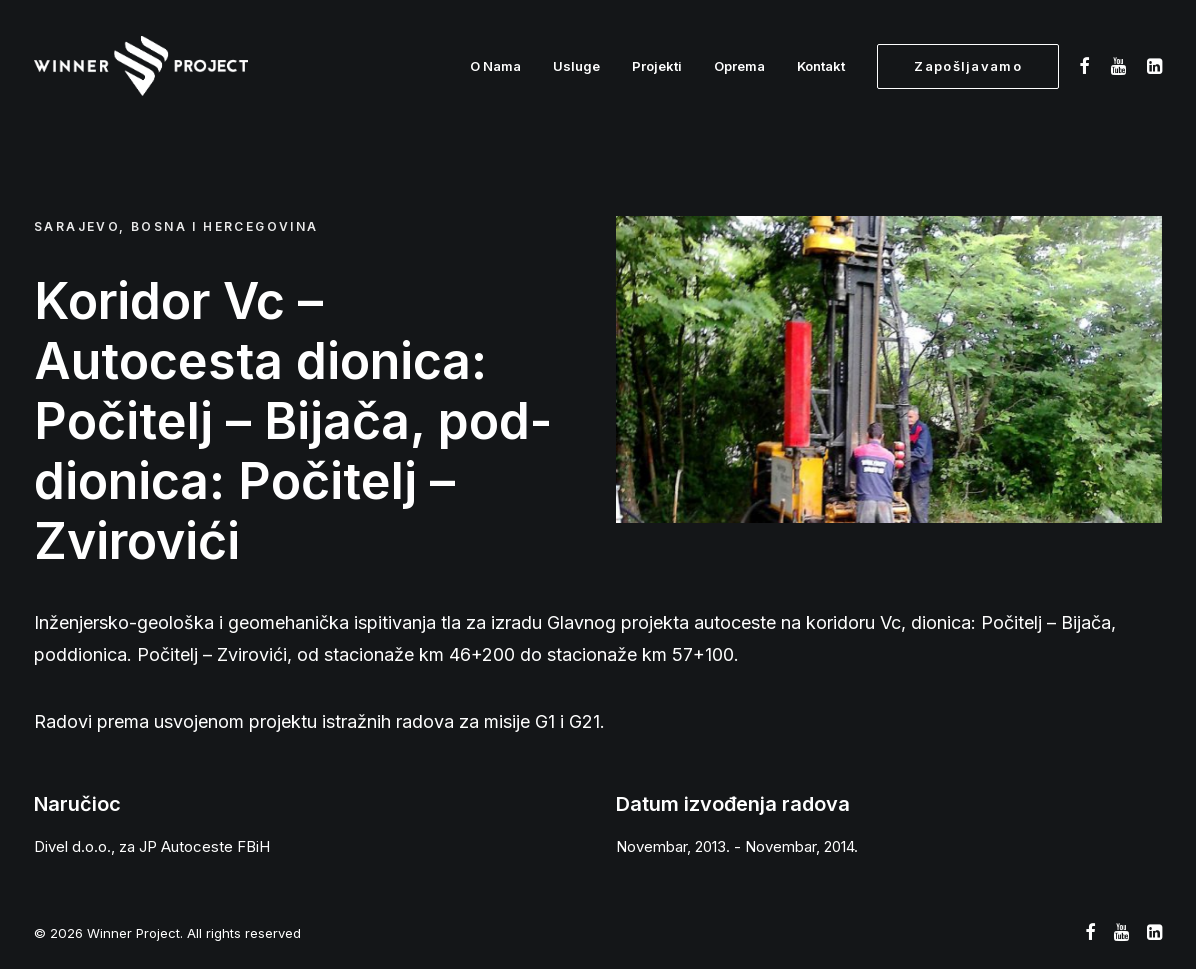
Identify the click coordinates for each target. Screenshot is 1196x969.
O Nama (495, 66)
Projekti (657, 66)
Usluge (576, 66)
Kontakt (821, 66)
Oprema (739, 66)
